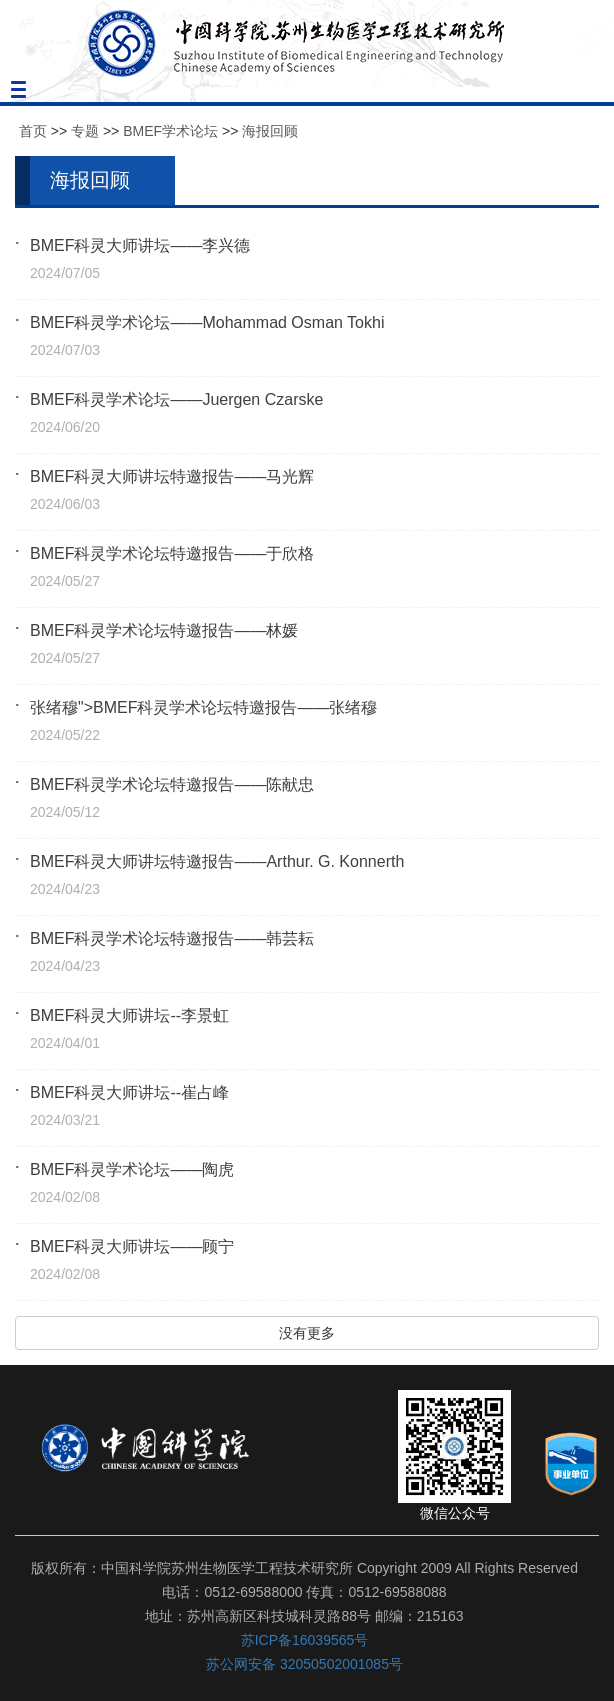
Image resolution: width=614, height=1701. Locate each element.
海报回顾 (270, 131)
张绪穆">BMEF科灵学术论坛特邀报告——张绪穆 (203, 707)
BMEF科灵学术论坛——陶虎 (132, 1169)
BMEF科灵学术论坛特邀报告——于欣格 (172, 553)
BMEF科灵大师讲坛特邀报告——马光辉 (172, 476)
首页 (33, 131)
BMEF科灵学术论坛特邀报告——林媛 (164, 630)
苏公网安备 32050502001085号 (304, 1664)
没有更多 (307, 1333)
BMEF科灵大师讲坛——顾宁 (132, 1246)
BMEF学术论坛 (170, 131)
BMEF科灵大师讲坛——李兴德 (140, 245)
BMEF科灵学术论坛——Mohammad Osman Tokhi (207, 322)
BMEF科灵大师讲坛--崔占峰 (129, 1092)
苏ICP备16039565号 (305, 1640)
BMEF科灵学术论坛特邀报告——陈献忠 (172, 784)
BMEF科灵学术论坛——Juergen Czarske (176, 399)
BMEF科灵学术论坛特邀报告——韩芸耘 (172, 938)
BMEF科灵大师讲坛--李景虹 (129, 1015)
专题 (85, 131)
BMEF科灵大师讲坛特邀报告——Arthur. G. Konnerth (217, 861)
